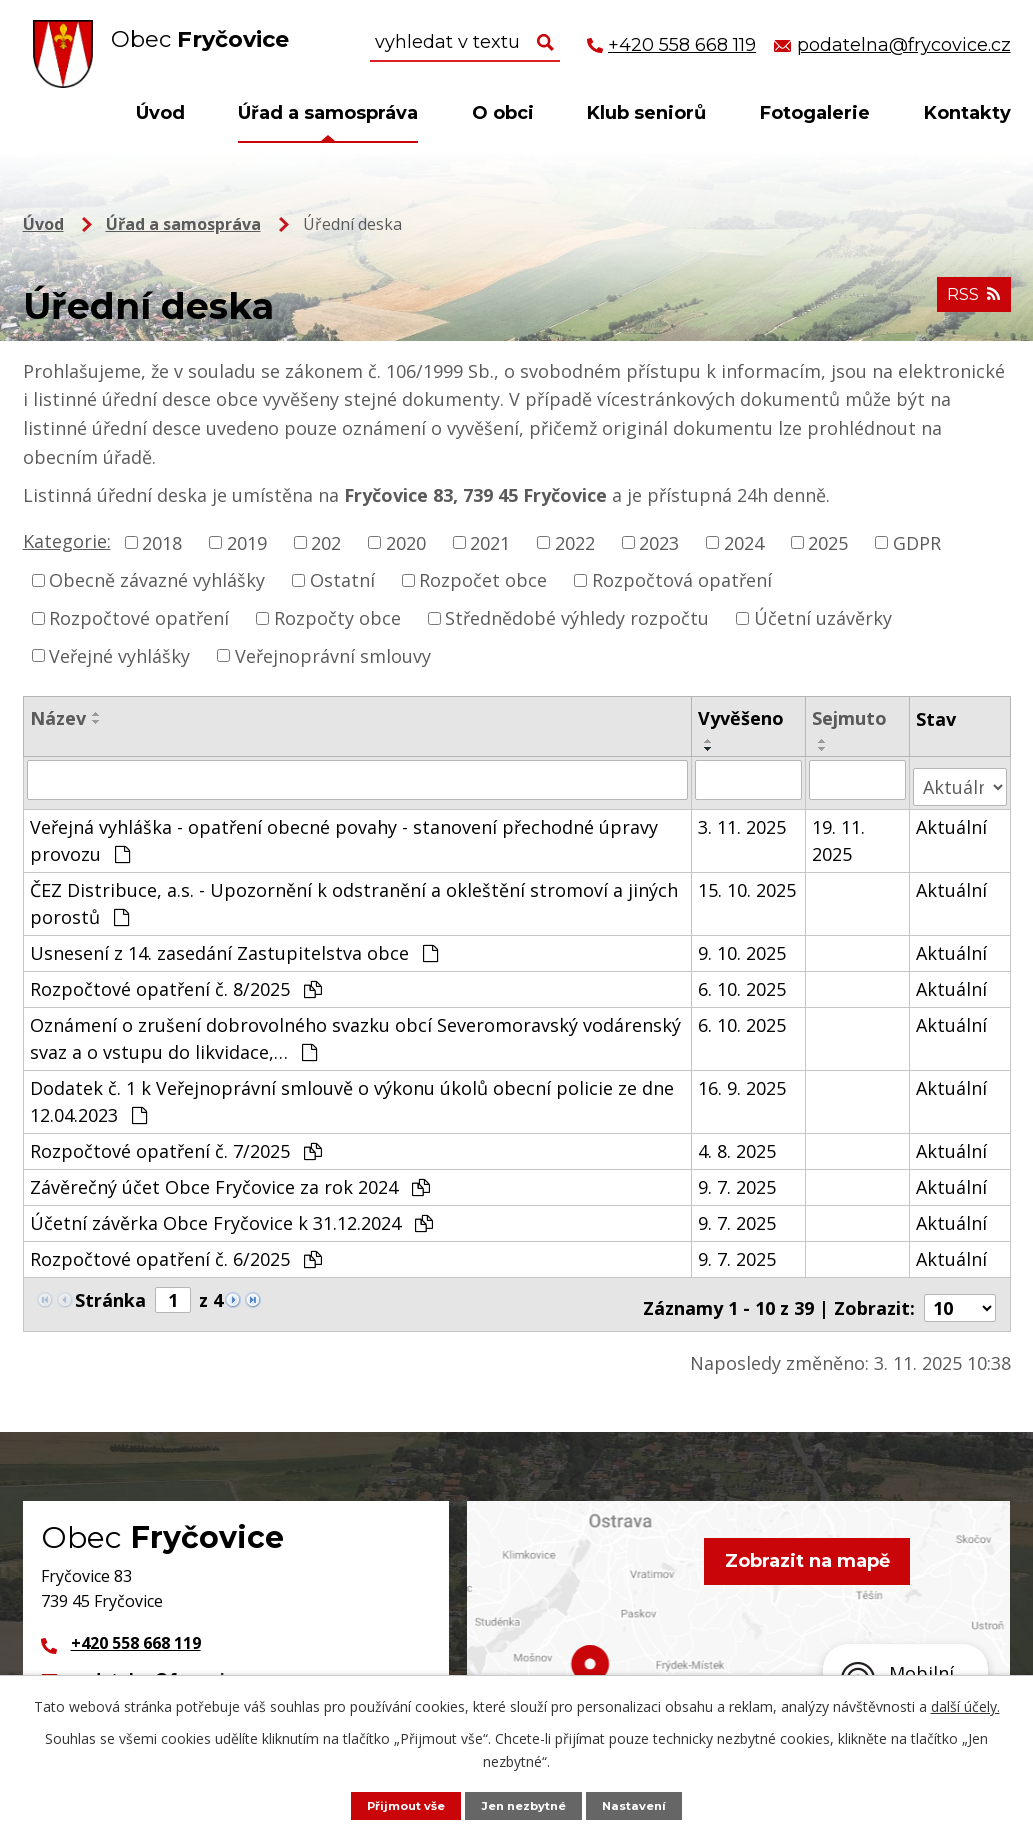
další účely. (965, 1704)
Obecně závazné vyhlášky (157, 580)
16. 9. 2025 (743, 1080)
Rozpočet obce (483, 580)
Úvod (160, 113)
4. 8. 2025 (738, 1143)
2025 (828, 542)
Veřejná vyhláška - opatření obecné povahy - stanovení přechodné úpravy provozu (344, 832)
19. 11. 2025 (839, 832)
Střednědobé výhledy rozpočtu (577, 618)
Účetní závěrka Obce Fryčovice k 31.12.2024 (231, 1215)
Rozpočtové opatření (139, 618)
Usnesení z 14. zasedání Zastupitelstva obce (234, 945)
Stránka (110, 1292)
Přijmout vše (397, 1804)
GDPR (917, 542)
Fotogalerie (815, 113)
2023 (659, 542)
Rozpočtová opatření (682, 580)
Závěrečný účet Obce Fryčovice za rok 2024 (230, 1179)
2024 (744, 542)
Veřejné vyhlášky (119, 655)
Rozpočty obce (337, 618)
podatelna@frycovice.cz (167, 1664)
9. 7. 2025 (738, 1179)
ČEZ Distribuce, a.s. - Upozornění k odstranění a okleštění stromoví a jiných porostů (354, 895)
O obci (503, 113)
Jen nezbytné (526, 1804)
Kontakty (967, 113)
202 (326, 542)
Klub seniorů (646, 113)
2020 (406, 542)
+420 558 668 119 (136, 1628)
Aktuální (951, 819)
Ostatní (342, 580)
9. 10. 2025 (743, 945)
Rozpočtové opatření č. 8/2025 (176, 981)
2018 (162, 542)
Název (58, 718)
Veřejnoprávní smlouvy (333, 655)
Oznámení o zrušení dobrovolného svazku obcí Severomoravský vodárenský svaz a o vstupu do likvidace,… (355, 1030)
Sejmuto (850, 718)
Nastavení (645, 1804)
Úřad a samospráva (328, 113)
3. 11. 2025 (743, 819)
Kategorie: (67, 541)
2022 (575, 542)
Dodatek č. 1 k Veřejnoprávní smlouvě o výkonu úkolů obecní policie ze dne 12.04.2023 (352, 1093)
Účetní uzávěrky (823, 618)
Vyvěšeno (742, 718)
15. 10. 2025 (748, 882)
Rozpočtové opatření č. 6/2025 (176, 1251)
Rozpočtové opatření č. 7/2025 (176, 1143)
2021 (490, 542)
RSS (970, 302)
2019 (247, 542)
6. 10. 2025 (743, 981)
